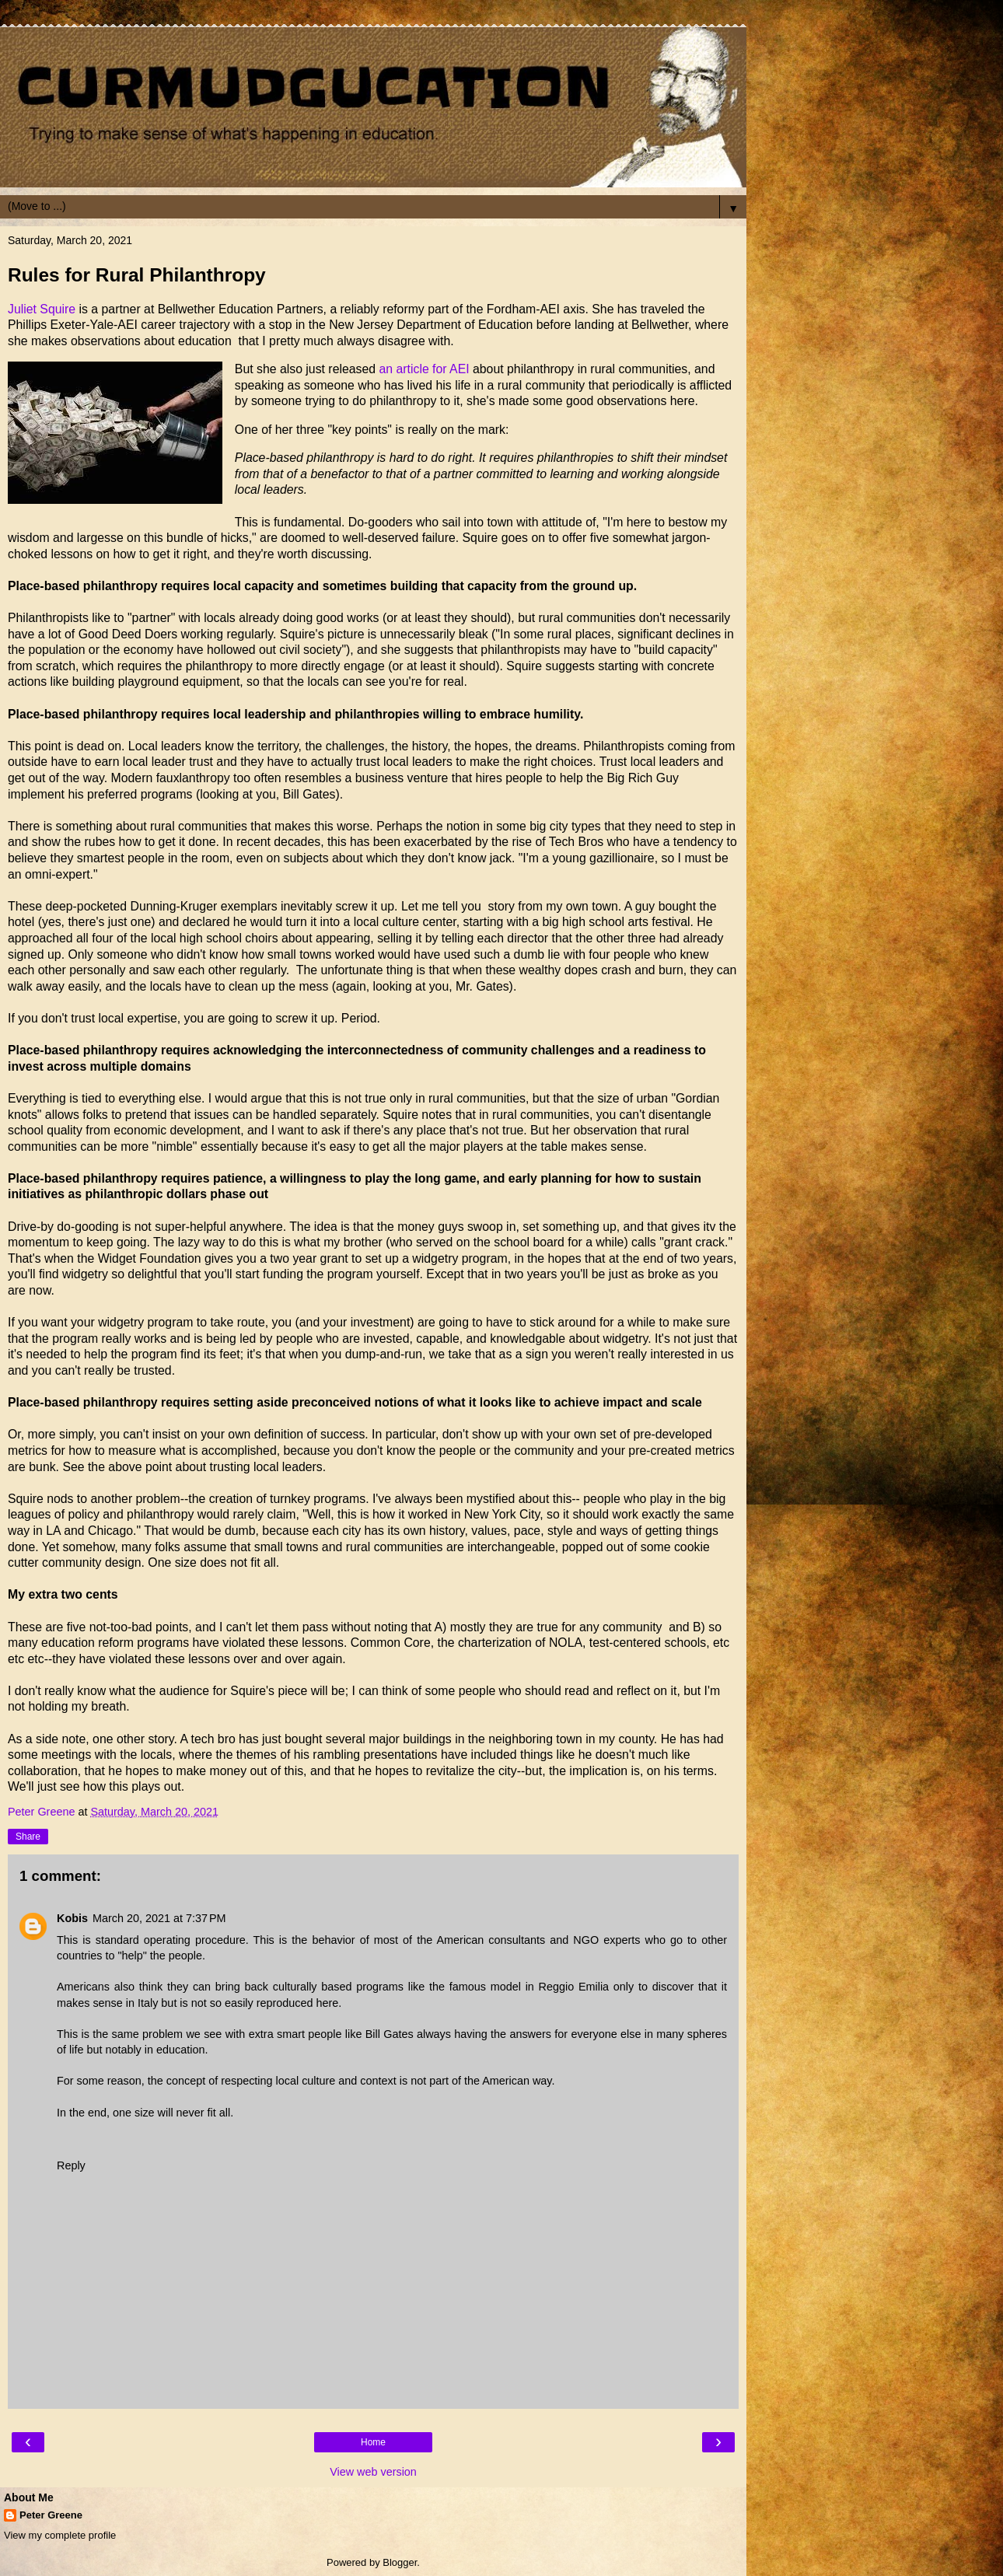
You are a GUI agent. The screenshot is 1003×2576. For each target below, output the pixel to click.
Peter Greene (50, 2515)
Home (373, 2442)
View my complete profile (60, 2535)
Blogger (400, 2562)
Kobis (72, 1918)
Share (28, 1836)
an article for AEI (426, 369)
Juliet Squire (43, 309)
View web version (373, 2472)
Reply (71, 2165)
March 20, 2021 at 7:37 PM (159, 1918)
